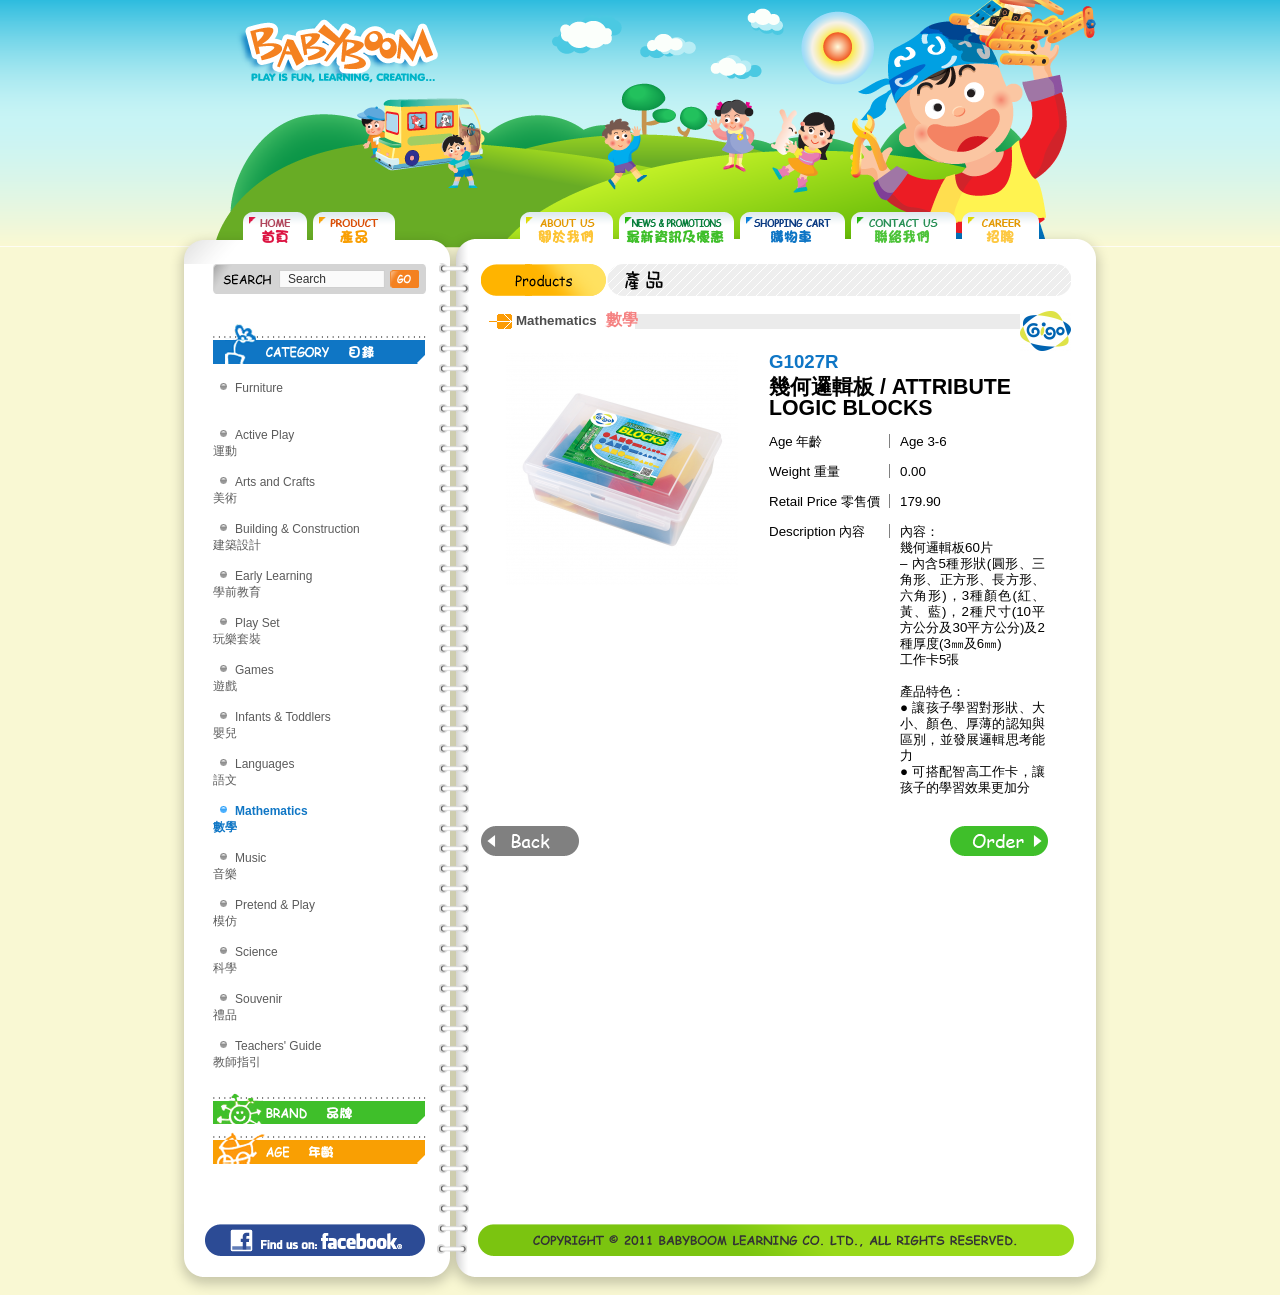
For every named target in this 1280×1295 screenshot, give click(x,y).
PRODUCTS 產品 (354, 230)
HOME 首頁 (275, 230)
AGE (319, 1144)
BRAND (319, 1104)
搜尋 (404, 279)
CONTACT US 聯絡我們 (903, 230)
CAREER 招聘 (1000, 230)
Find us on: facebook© (315, 1240)
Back (530, 841)
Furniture (259, 388)
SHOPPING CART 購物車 (792, 230)
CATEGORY (319, 344)
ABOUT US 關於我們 (566, 230)
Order (999, 841)
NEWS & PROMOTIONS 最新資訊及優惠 (676, 230)
